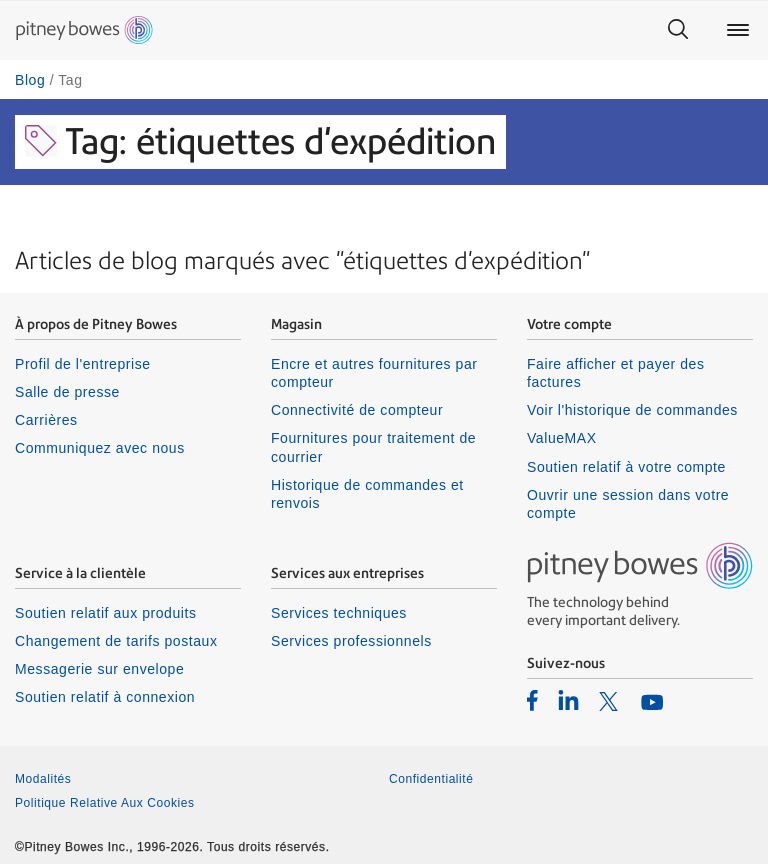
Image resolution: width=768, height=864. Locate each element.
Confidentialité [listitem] (431, 779)
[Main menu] (738, 30)
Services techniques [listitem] (339, 613)
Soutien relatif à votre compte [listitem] (626, 467)
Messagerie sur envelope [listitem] (99, 669)
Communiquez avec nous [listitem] (100, 448)
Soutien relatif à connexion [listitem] (105, 697)
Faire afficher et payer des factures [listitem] (616, 373)
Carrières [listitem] (46, 420)
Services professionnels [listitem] (351, 641)
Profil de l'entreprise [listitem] (83, 364)
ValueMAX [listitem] (562, 438)
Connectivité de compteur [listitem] (357, 410)
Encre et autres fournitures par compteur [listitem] (374, 373)
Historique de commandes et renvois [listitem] (367, 494)
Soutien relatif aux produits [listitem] (105, 613)
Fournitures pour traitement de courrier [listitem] (373, 447)
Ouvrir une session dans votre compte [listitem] (628, 504)
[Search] (678, 30)
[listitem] (532, 700)
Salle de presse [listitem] (67, 392)
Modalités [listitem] (43, 779)
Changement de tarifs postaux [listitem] (116, 641)
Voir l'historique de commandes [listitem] (632, 410)
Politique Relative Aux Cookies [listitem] (105, 803)
